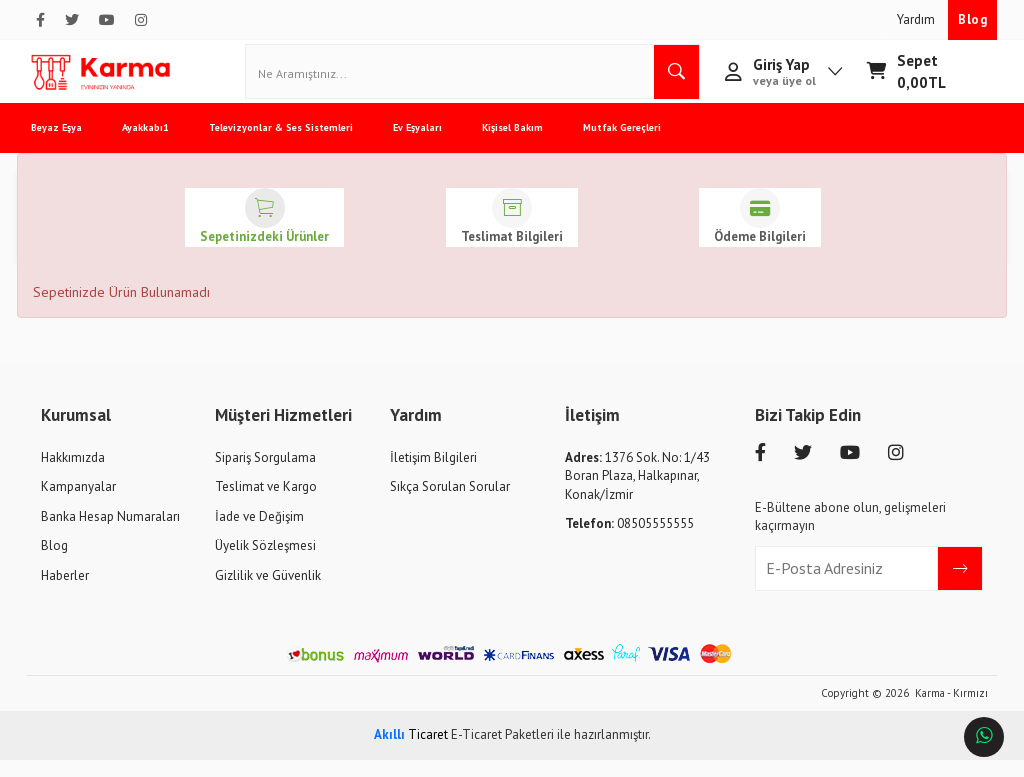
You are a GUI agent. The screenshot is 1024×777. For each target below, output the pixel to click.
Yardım (917, 19)
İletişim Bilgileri (433, 474)
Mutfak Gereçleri (637, 144)
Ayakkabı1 (160, 144)
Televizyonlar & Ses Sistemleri (296, 144)
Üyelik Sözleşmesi (265, 562)
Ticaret (411, 751)
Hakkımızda (73, 474)
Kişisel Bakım (527, 144)
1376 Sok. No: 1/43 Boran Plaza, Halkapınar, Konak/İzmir (637, 493)
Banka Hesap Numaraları (110, 533)
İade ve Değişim (259, 533)
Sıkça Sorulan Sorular (450, 503)
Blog (972, 19)
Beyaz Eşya (71, 144)
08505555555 (629, 540)
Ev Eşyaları (432, 144)
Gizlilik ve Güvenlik (268, 592)
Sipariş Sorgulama (265, 474)
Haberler (65, 592)
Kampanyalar (78, 503)
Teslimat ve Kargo (266, 503)
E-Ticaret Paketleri (502, 751)
